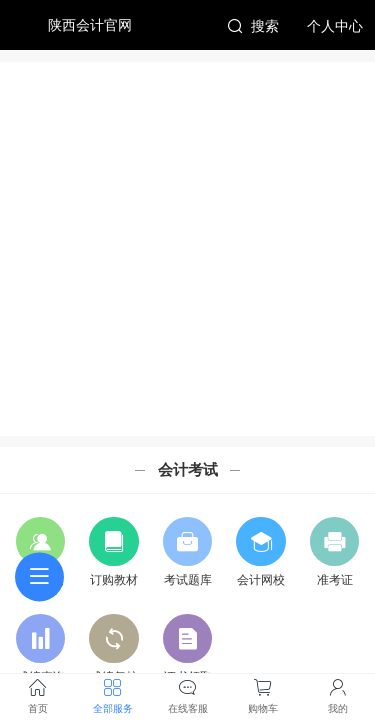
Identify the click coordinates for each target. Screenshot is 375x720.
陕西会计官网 (90, 25)
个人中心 (335, 26)
